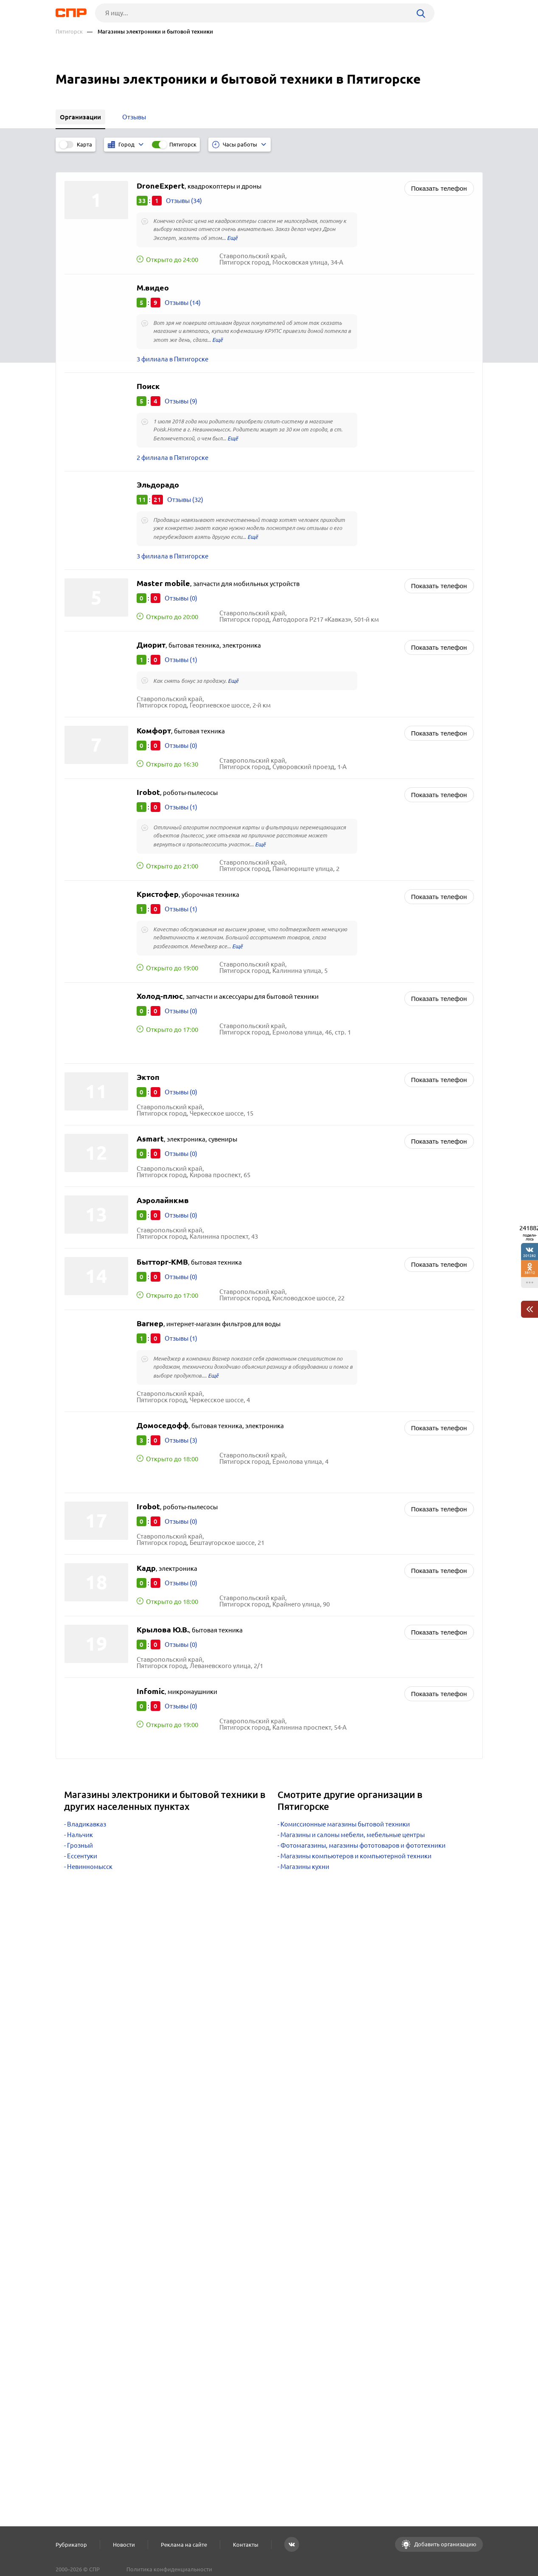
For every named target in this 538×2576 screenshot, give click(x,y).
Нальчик (80, 1821)
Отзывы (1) (181, 646)
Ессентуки (82, 1843)
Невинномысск (89, 1853)
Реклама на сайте (184, 2544)
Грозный (80, 1832)
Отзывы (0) (181, 585)
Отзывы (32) (185, 486)
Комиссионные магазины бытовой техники (345, 1811)
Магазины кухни (304, 1853)
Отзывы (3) (181, 1427)
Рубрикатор (71, 2544)
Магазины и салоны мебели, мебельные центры (352, 1821)
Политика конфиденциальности (169, 2569)
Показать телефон (439, 175)
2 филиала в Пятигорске (172, 444)
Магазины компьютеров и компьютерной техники (356, 1843)
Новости (124, 2544)
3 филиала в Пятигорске (172, 345)
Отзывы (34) (184, 187)
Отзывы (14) (183, 289)
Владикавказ (86, 1811)
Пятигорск (69, 31)
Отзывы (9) (181, 388)
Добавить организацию (444, 2544)
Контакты (245, 2544)
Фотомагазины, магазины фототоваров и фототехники (363, 1832)
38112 (529, 1272)
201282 (529, 1255)
